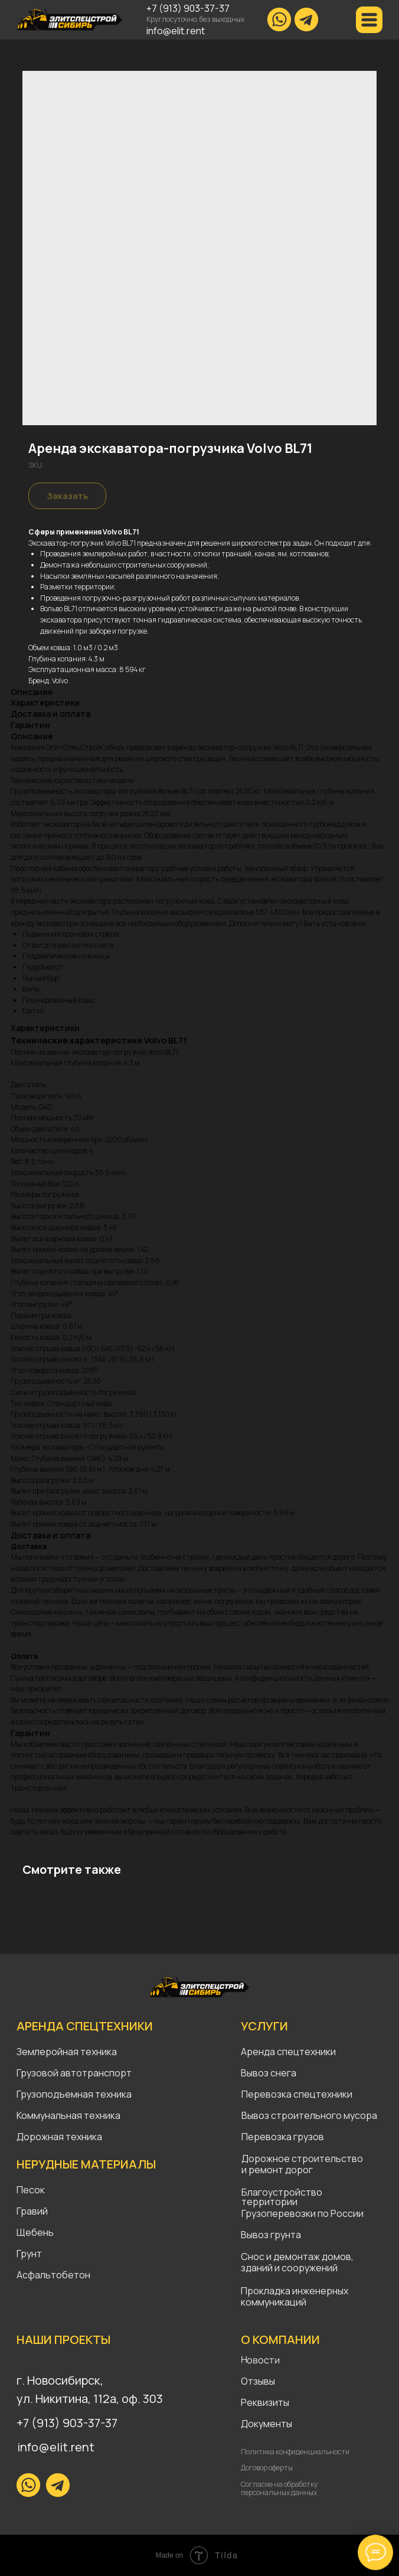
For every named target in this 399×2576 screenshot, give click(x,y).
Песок (31, 2189)
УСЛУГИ (264, 2026)
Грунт (29, 2253)
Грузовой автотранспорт (74, 2072)
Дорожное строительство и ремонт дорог (303, 2164)
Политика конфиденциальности (295, 2452)
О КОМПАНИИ (280, 2339)
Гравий (32, 2211)
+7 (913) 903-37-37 (188, 8)
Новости (260, 2359)
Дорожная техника (59, 2136)
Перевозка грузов (282, 2136)
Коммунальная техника (68, 2115)
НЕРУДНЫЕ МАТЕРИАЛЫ (86, 2164)
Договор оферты (267, 2468)
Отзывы (258, 2381)
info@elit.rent (175, 30)
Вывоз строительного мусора (309, 2115)
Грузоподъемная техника (74, 2094)
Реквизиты (265, 2402)
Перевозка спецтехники (296, 2094)
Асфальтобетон (53, 2274)
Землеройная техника (67, 2051)
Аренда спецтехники (288, 2051)
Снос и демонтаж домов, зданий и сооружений (297, 2262)
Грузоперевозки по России (302, 2213)
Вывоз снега (268, 2072)
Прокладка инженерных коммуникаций (294, 2296)
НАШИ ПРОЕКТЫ (63, 2339)
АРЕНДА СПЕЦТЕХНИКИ (85, 2026)
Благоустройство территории (281, 2197)
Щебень (35, 2232)
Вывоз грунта (271, 2234)
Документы (266, 2423)
